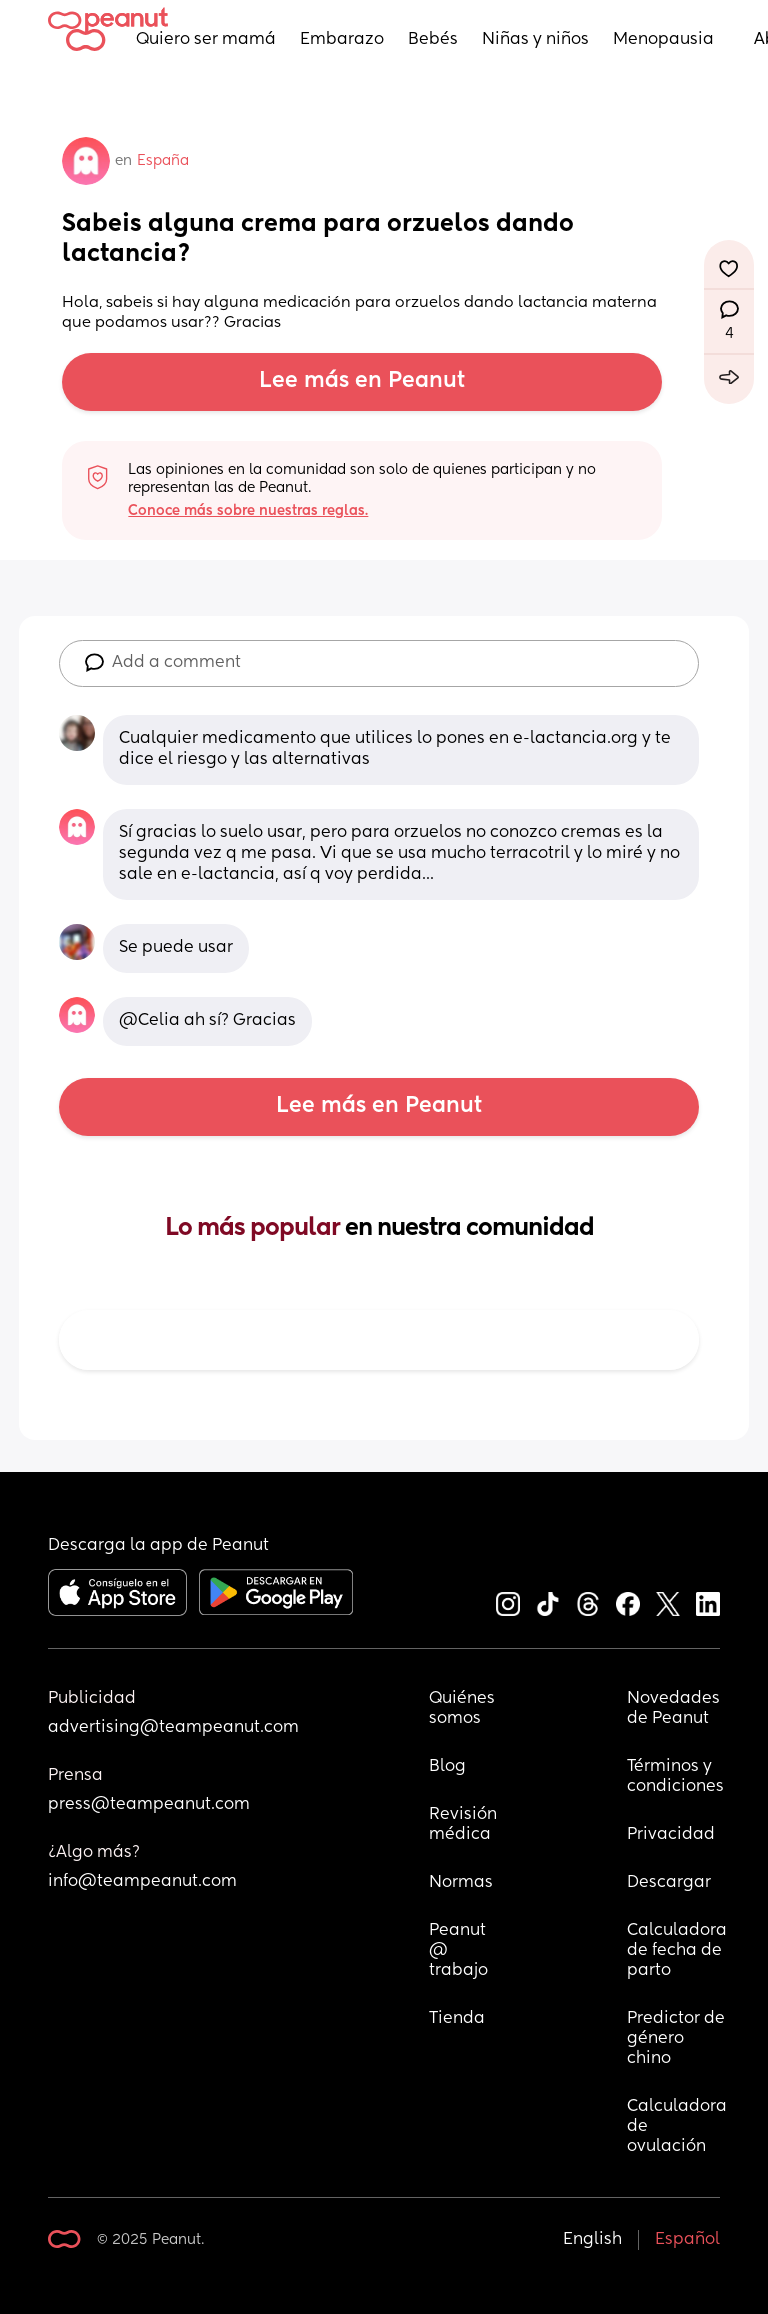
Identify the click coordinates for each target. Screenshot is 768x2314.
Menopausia (663, 40)
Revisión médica (463, 1825)
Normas (461, 1883)
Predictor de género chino (677, 2039)
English (592, 2240)
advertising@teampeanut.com (173, 1728)
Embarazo (342, 40)
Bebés (433, 40)
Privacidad (671, 1835)
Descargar (669, 1883)
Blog (447, 1767)
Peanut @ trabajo (459, 1951)
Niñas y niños (535, 40)
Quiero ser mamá (206, 40)
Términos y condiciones (675, 1777)
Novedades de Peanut (675, 1709)
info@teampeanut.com (142, 1882)
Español (687, 2240)
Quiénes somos (463, 1709)
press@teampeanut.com (149, 1805)
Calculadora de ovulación (677, 2127)
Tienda (457, 2019)
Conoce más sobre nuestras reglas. (248, 511)
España (163, 161)
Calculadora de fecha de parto (677, 1951)
